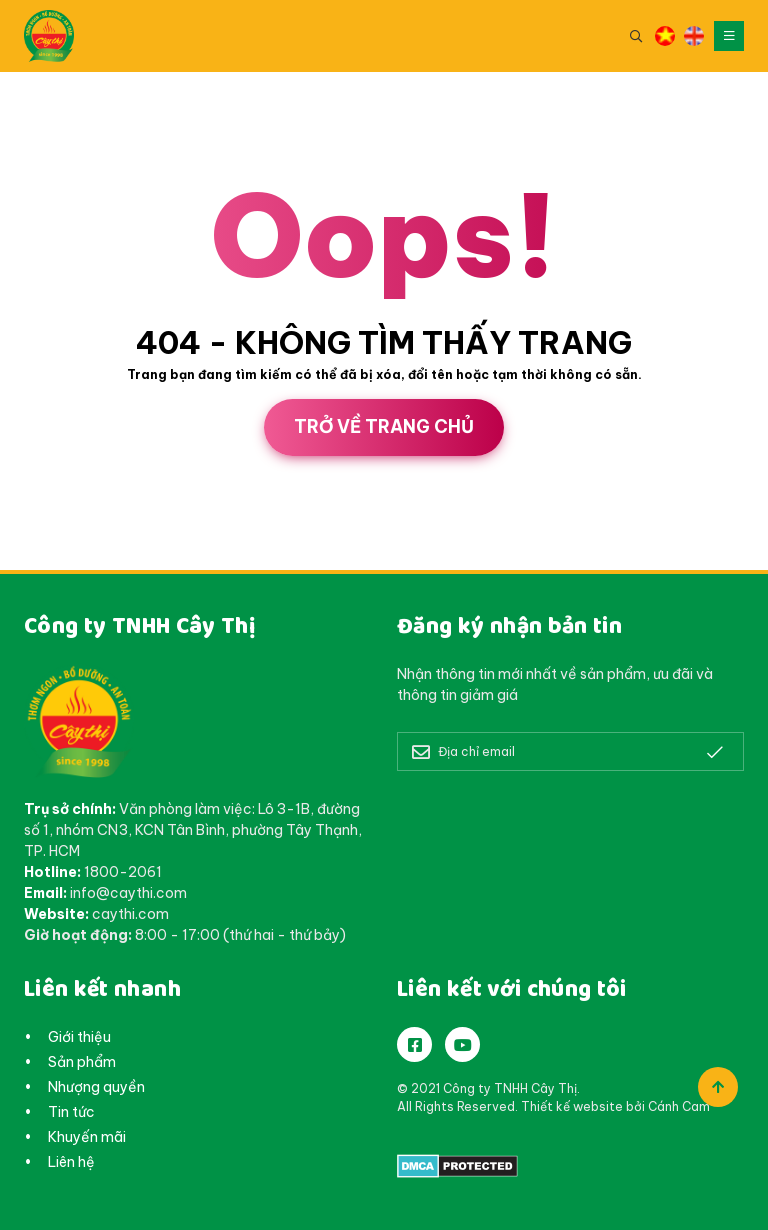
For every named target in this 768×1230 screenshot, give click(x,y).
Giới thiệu (79, 1037)
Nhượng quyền (96, 1087)
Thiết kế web (43, 563)
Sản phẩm (82, 1062)
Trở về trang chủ (384, 426)
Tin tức (71, 1112)
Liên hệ (71, 1162)
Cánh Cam (150, 563)
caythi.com (130, 914)
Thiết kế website (572, 1106)
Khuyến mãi (87, 1137)
